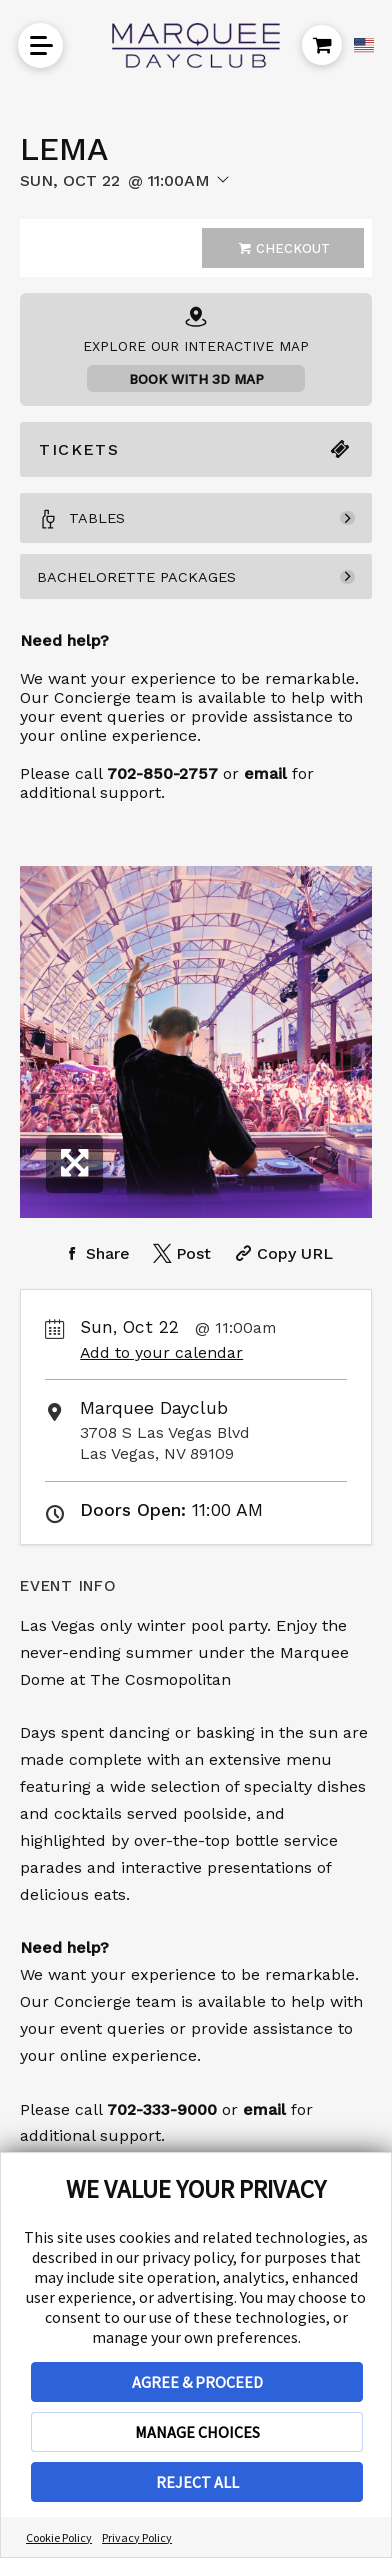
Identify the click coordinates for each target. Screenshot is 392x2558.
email (264, 2109)
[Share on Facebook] (94, 1253)
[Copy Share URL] (281, 1253)
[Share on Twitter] (180, 1253)
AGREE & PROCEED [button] (197, 2382)
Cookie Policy (59, 2537)
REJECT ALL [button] (197, 2482)
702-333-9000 (162, 2109)
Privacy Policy (137, 2537)
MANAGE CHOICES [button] (197, 2432)
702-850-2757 (162, 773)
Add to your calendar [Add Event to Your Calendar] (161, 1352)
